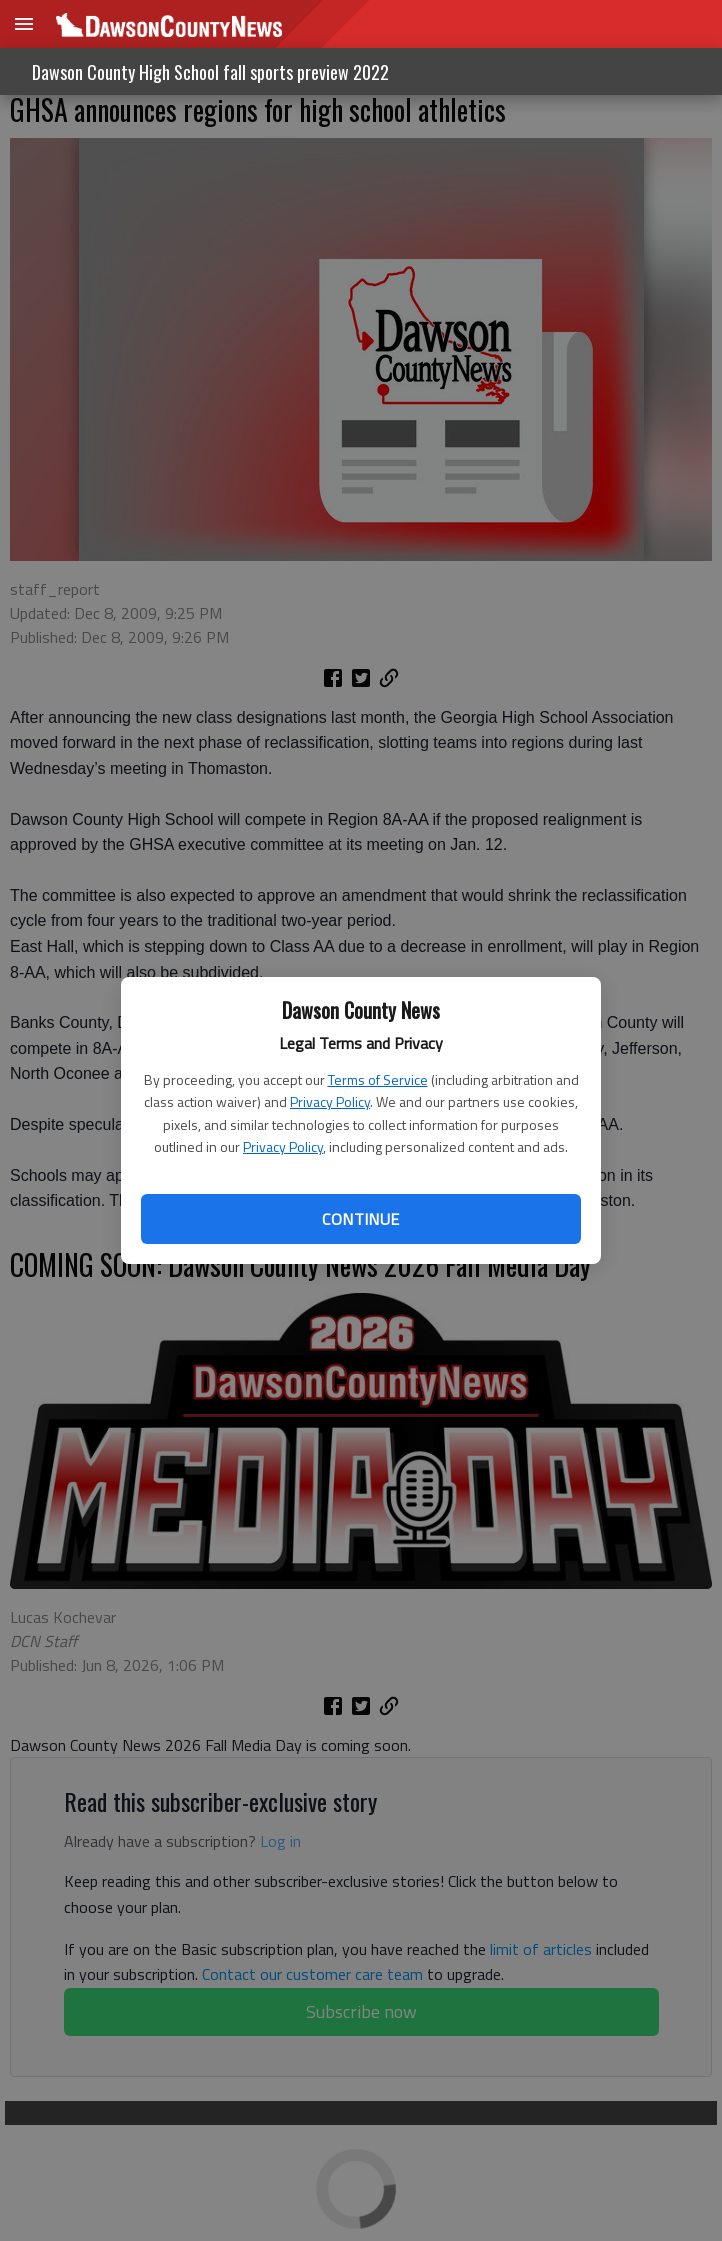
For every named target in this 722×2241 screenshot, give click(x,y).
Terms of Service (378, 1079)
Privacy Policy (330, 1101)
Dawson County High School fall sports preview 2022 (210, 72)
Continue (360, 1219)
